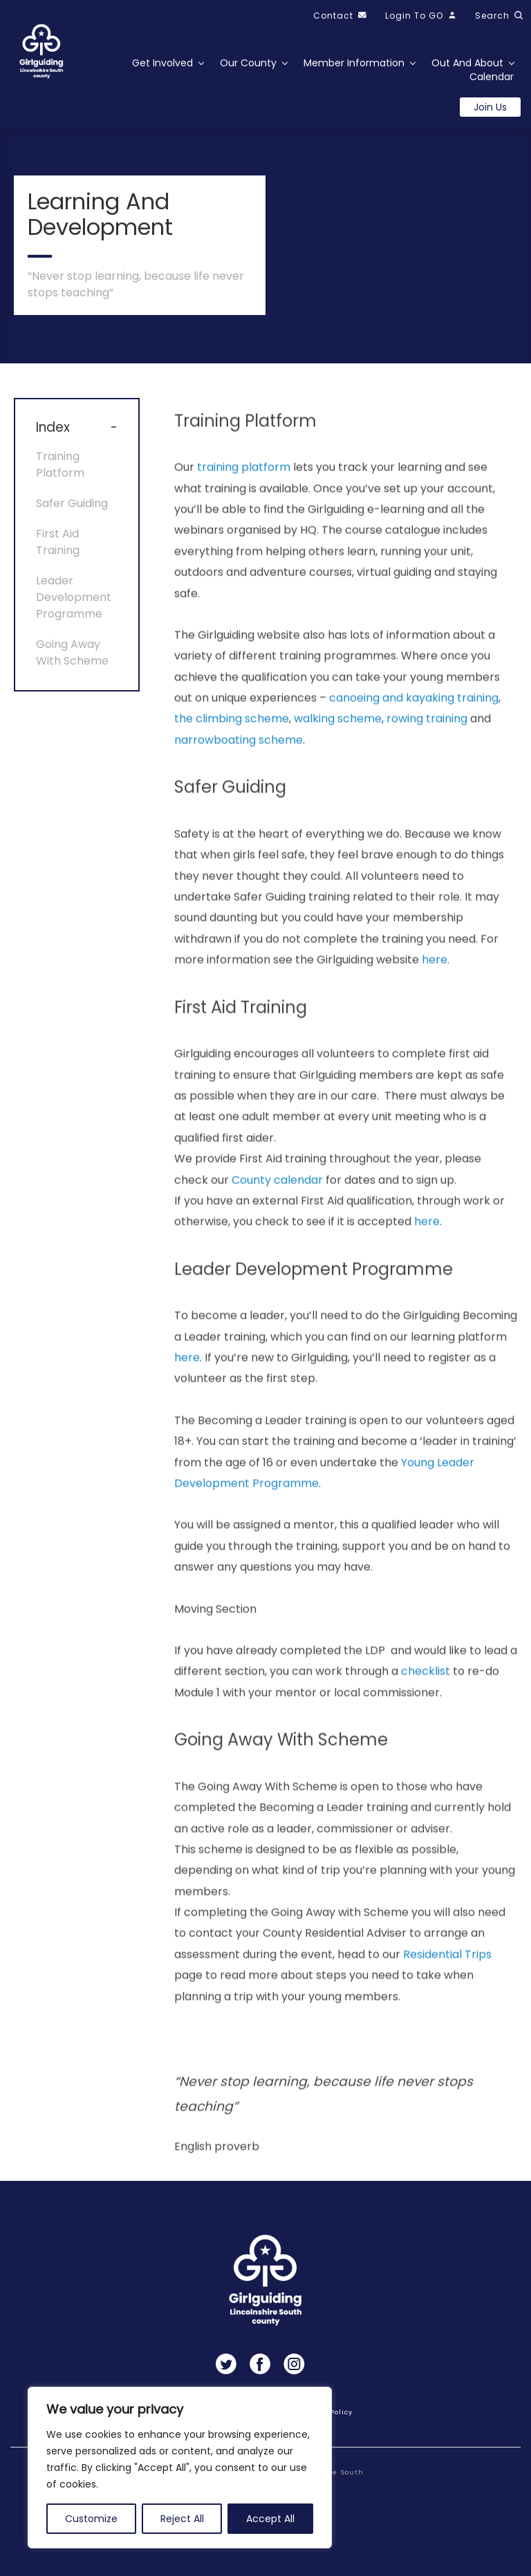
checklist (425, 1696)
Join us (490, 107)
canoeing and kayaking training (414, 722)
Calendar (491, 77)
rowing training (426, 744)
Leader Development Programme (73, 605)
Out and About (467, 63)
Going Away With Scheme (72, 661)
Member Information (354, 63)
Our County (248, 63)
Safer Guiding (72, 511)
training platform (243, 491)
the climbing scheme (231, 744)
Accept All (270, 2519)
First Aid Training (58, 550)
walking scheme (338, 744)
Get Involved (162, 63)
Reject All (182, 2519)
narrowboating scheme (238, 764)
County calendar (277, 1204)
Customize (91, 2519)
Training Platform (60, 473)
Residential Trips (447, 1979)
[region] (180, 2467)
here (434, 984)
